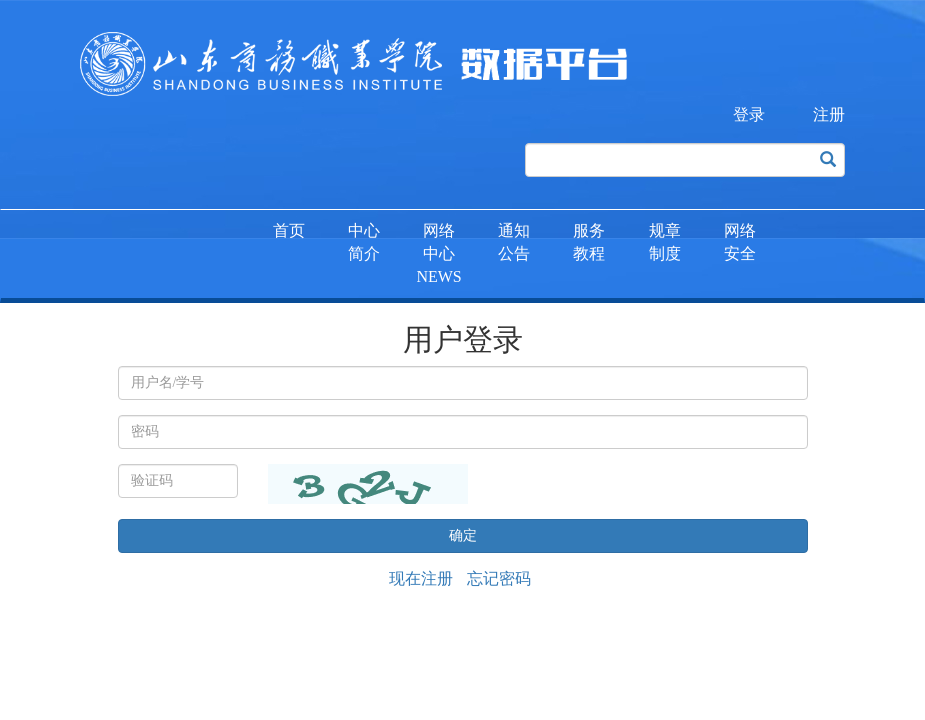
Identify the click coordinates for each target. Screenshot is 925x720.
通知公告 (514, 242)
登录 (749, 114)
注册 (829, 114)
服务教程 (589, 242)
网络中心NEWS (438, 253)
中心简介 (364, 242)
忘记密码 (499, 578)
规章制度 (665, 242)
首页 (289, 230)
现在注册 (421, 578)
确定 (463, 535)
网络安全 (740, 242)
